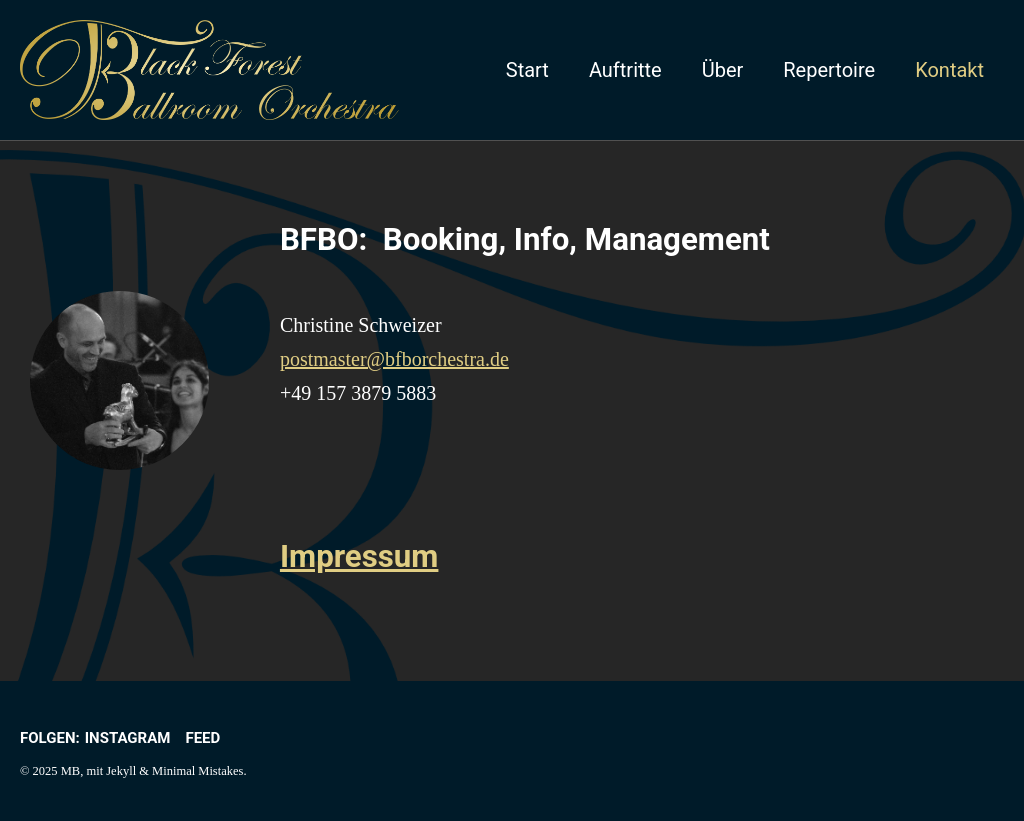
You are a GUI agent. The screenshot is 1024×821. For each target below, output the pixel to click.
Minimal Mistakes (197, 771)
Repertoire (829, 70)
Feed (202, 738)
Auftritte (625, 70)
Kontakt (949, 70)
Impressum (359, 556)
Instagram (128, 738)
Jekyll (121, 771)
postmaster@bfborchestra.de (394, 359)
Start (527, 70)
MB (70, 771)
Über (723, 70)
